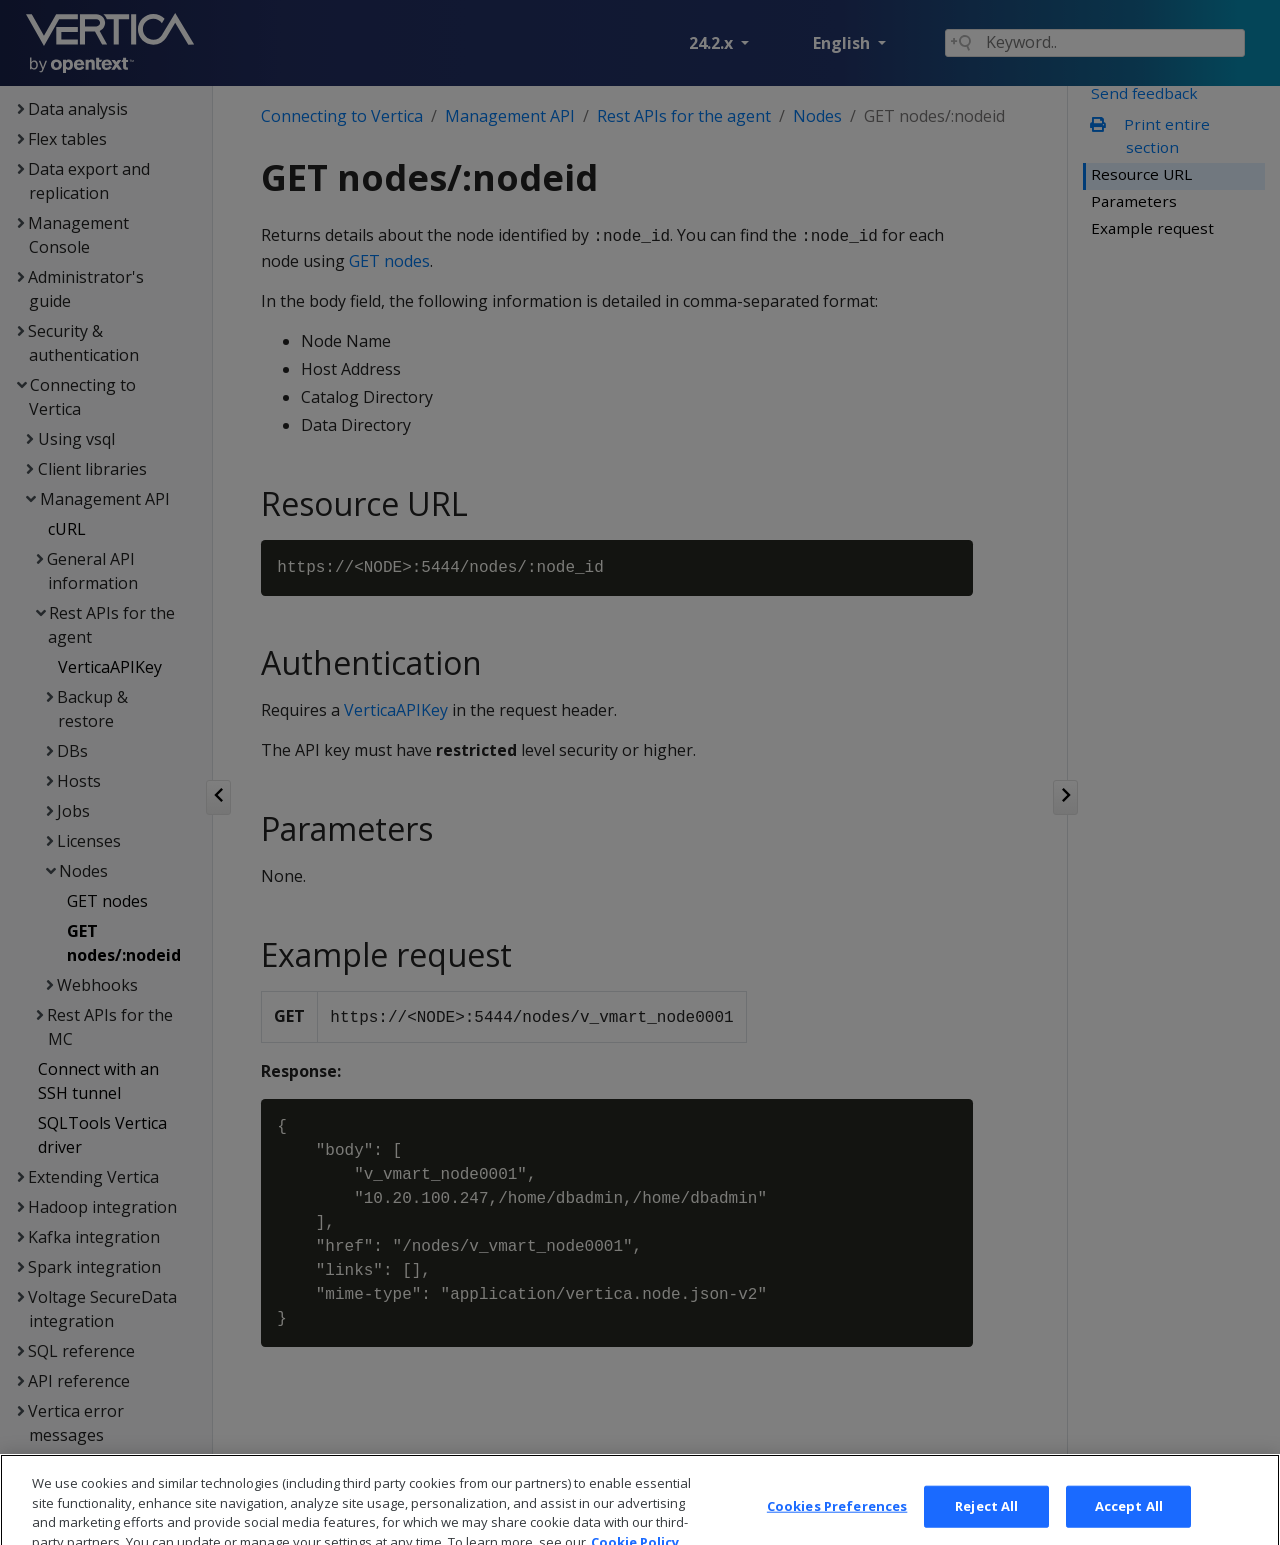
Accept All (1129, 1522)
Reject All (986, 1522)
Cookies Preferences (837, 1522)
